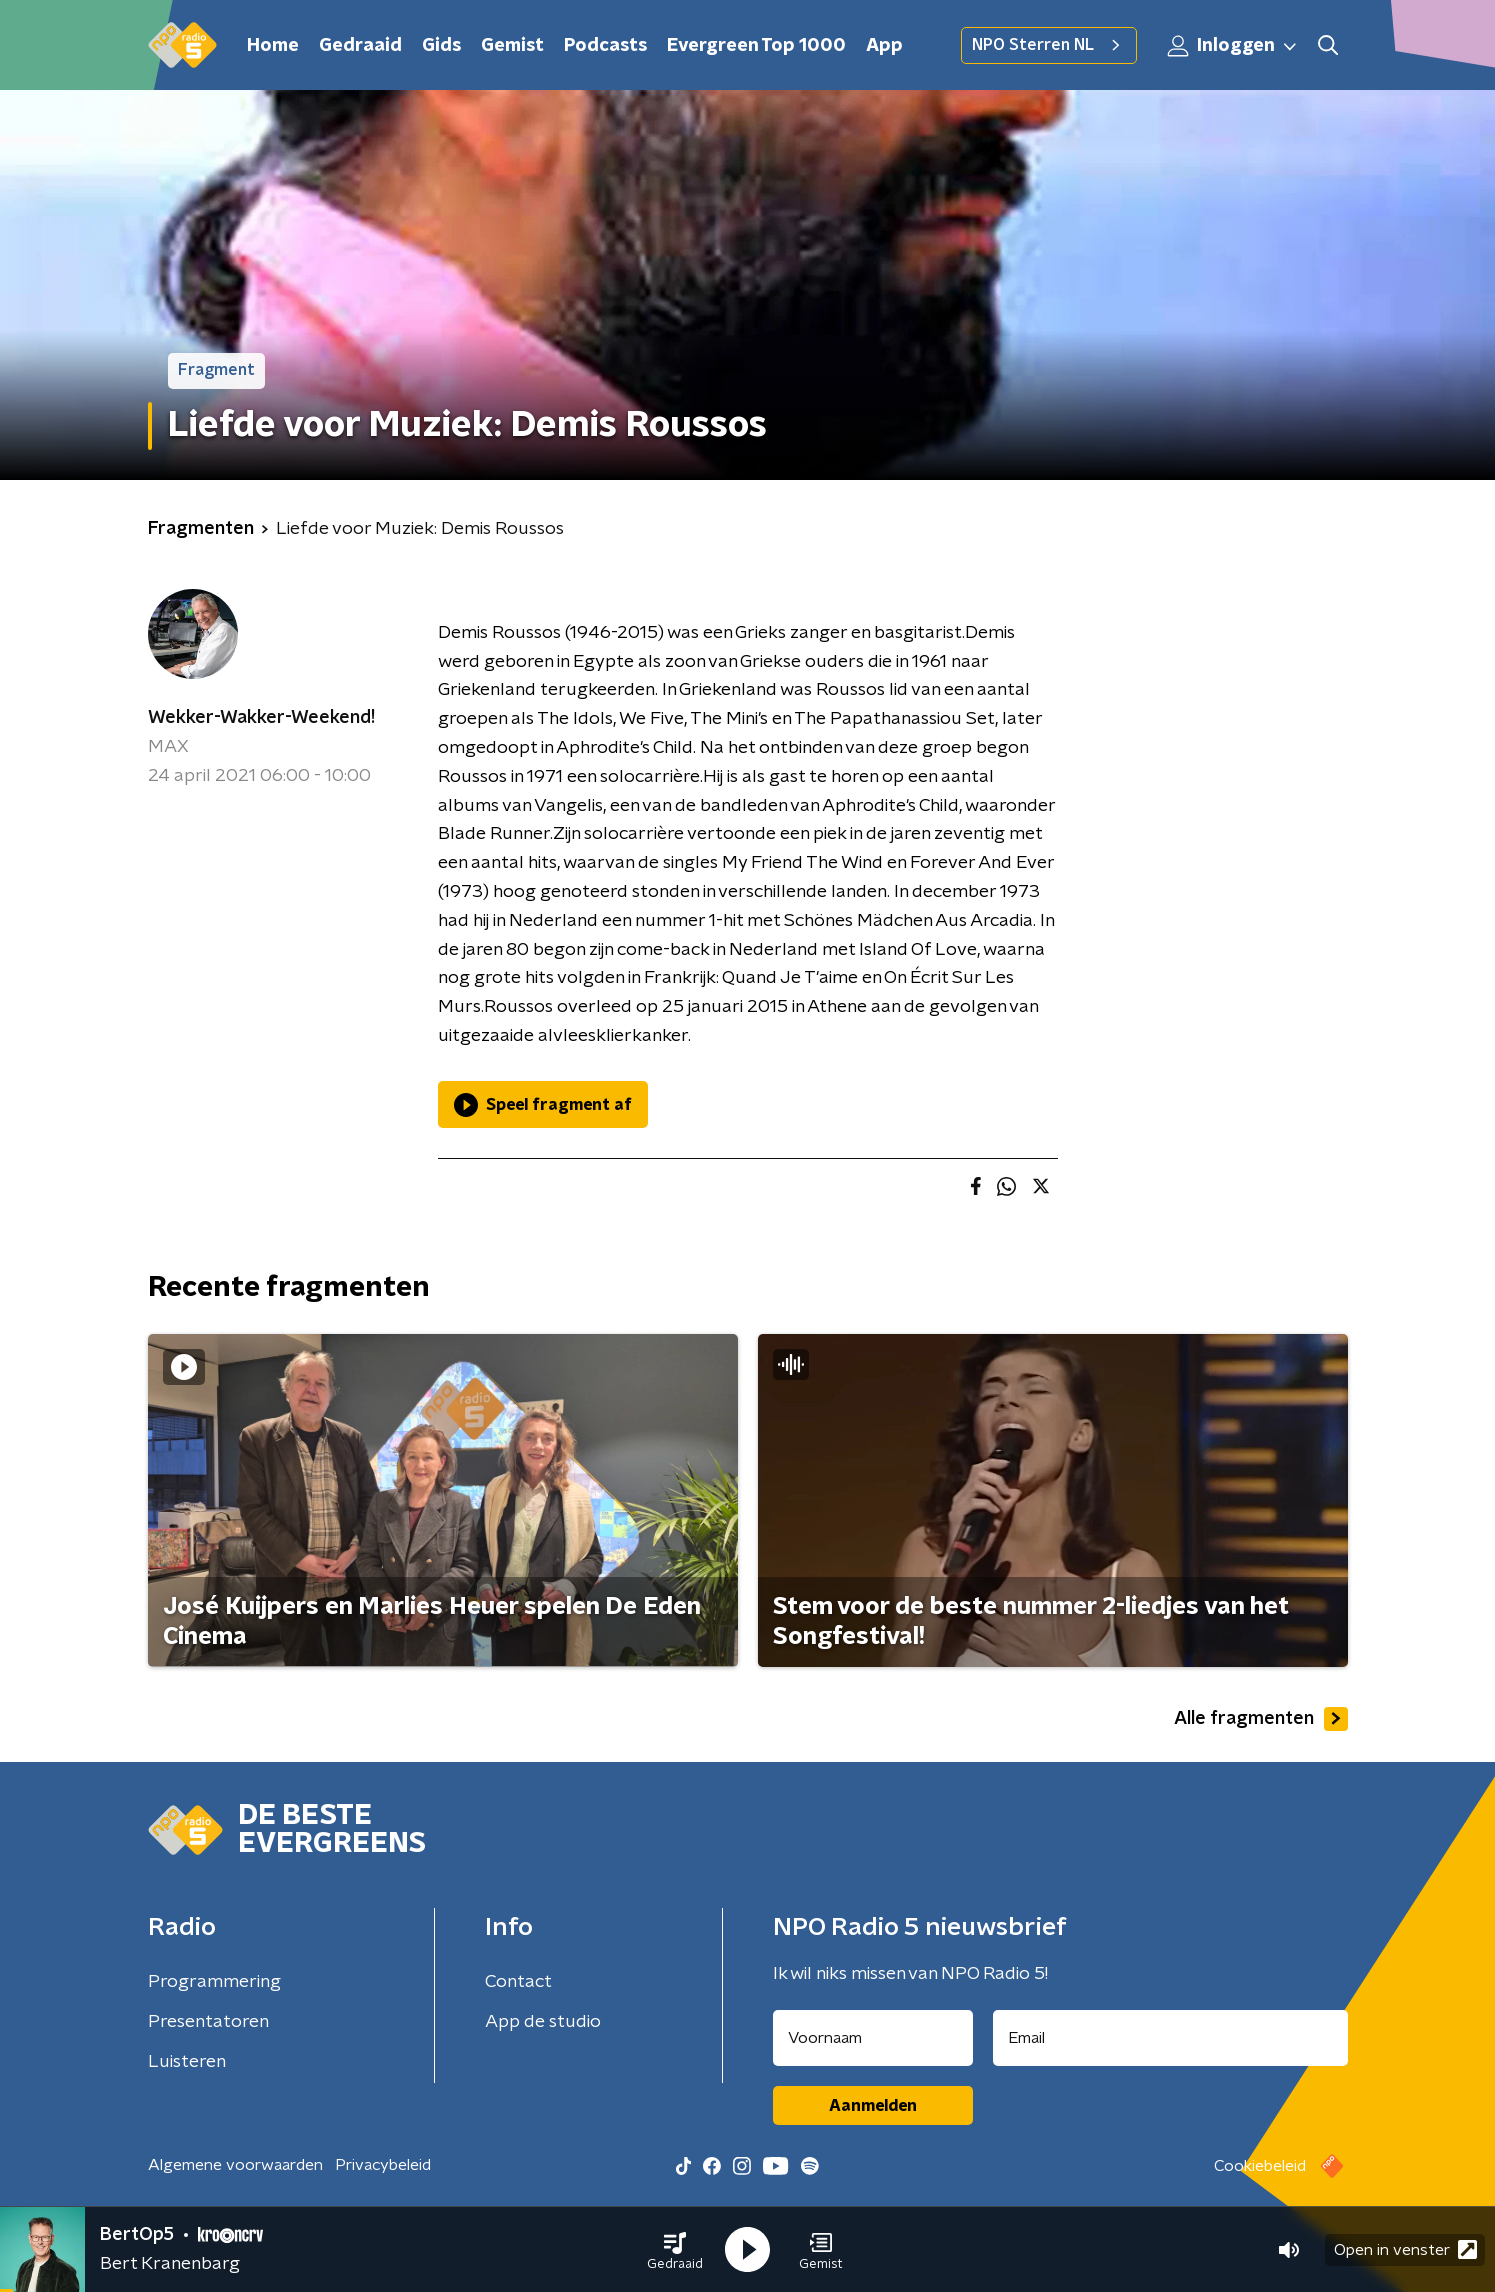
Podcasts (605, 46)
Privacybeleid (383, 2165)
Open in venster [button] (1405, 2249)
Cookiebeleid (1260, 2166)
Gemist (512, 46)
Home (273, 46)
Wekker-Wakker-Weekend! (261, 718)
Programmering (214, 1982)
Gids (441, 46)
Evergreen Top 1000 (756, 46)
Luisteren (187, 2062)
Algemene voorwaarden (235, 2165)
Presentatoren (208, 2022)
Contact (518, 1982)
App (884, 46)
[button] (675, 2250)
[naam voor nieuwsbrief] (873, 2038)
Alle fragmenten (1261, 1719)
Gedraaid (360, 46)
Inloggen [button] (1233, 46)
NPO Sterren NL (1049, 45)
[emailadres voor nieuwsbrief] (1170, 2038)
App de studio (543, 2022)
